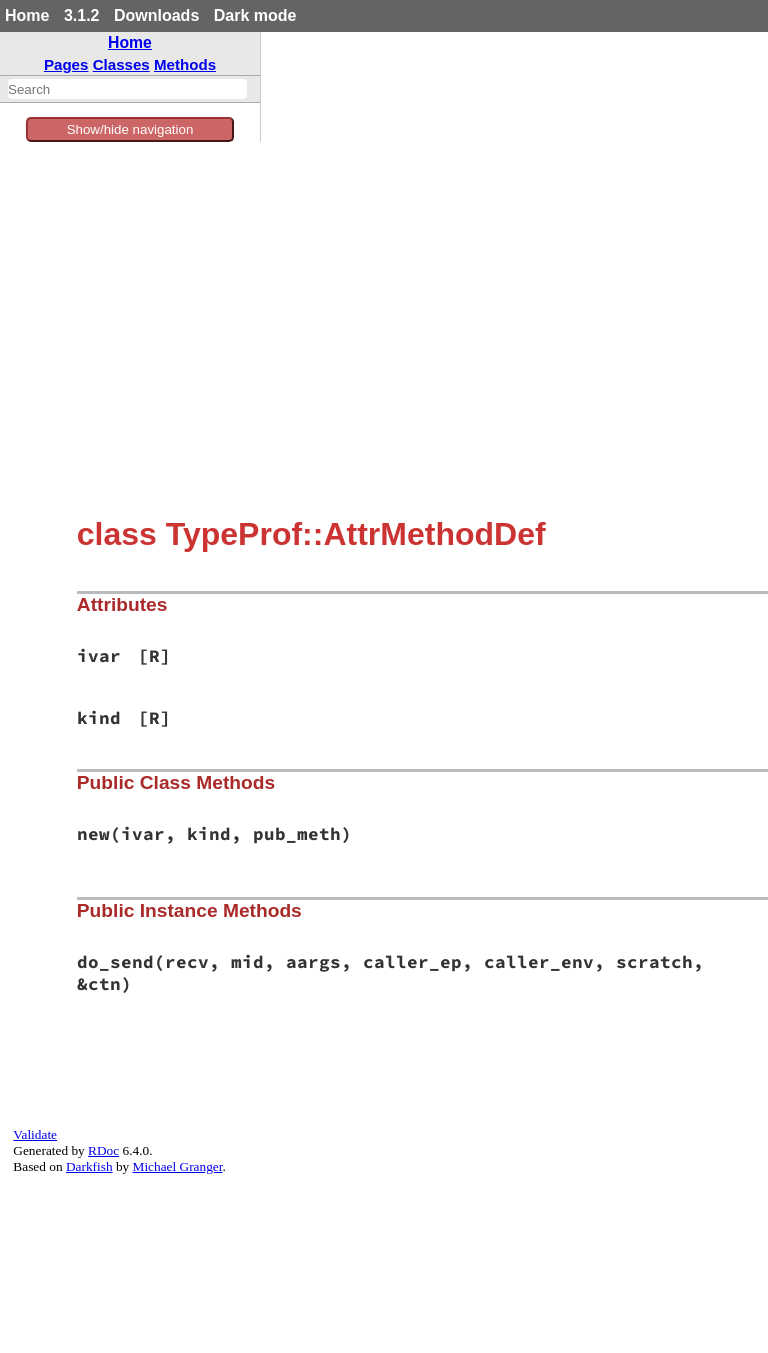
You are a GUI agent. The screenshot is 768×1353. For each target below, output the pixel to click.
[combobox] (127, 89)
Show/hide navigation (130, 129)
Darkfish (89, 1166)
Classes (121, 64)
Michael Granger (178, 1166)
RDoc (103, 1150)
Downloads (156, 15)
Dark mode (255, 15)
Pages (66, 64)
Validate (35, 1134)
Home (27, 15)
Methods (185, 64)
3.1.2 (82, 15)
